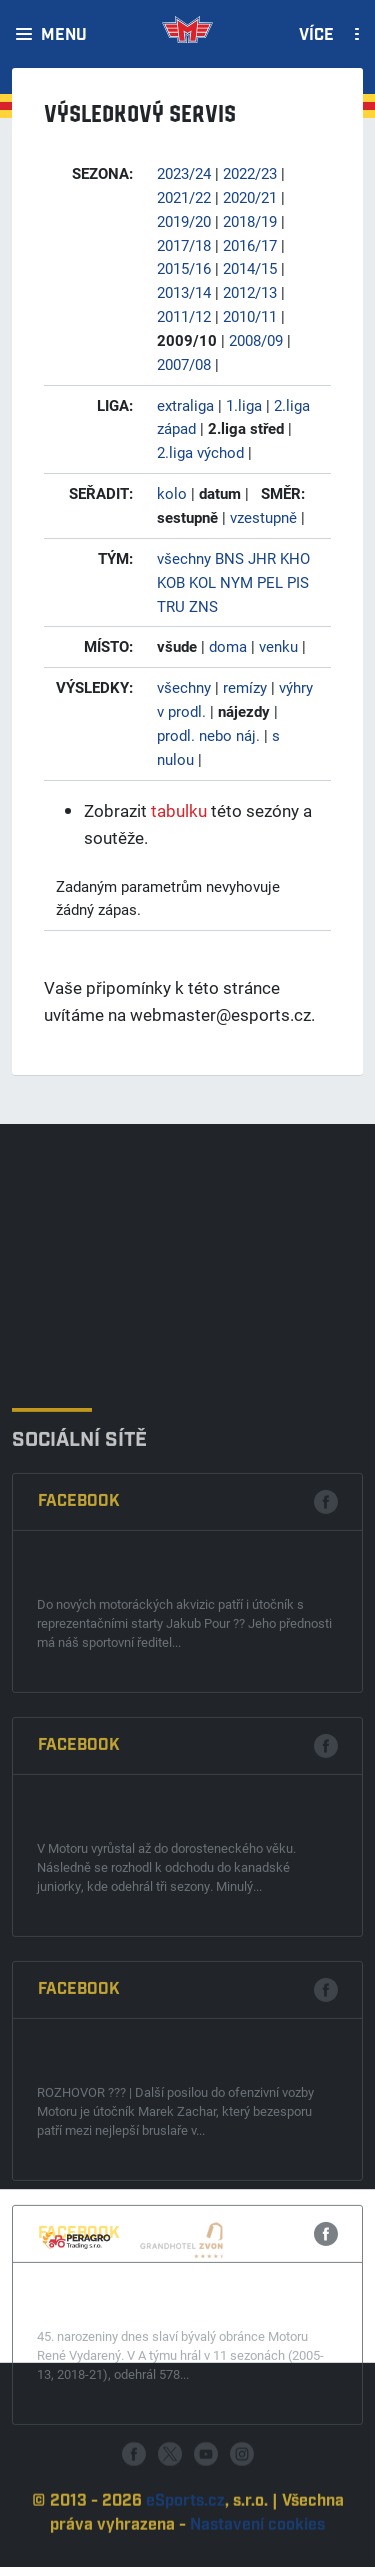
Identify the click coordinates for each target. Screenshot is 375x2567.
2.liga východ (200, 452)
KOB (171, 582)
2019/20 (184, 221)
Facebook (79, 1759)
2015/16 (184, 268)
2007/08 (184, 364)
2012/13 (250, 292)
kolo (172, 493)
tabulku (179, 810)
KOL (202, 582)
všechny (184, 558)
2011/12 (184, 316)
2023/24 (184, 173)
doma (228, 646)
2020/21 (250, 197)
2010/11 (250, 316)
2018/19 (250, 221)
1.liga (244, 405)
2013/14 (184, 292)
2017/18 (184, 245)
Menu (64, 36)
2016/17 (250, 245)
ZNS (203, 606)
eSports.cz (185, 2544)
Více (316, 36)
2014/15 (250, 268)
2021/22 (184, 197)
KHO (295, 558)
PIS (298, 582)
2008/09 (256, 340)
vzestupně (263, 517)
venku (278, 646)
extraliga (185, 405)
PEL (270, 582)
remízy (245, 687)
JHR (262, 558)
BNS (229, 558)
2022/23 (250, 173)
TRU (171, 606)
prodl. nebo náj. (208, 735)
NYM (236, 582)
